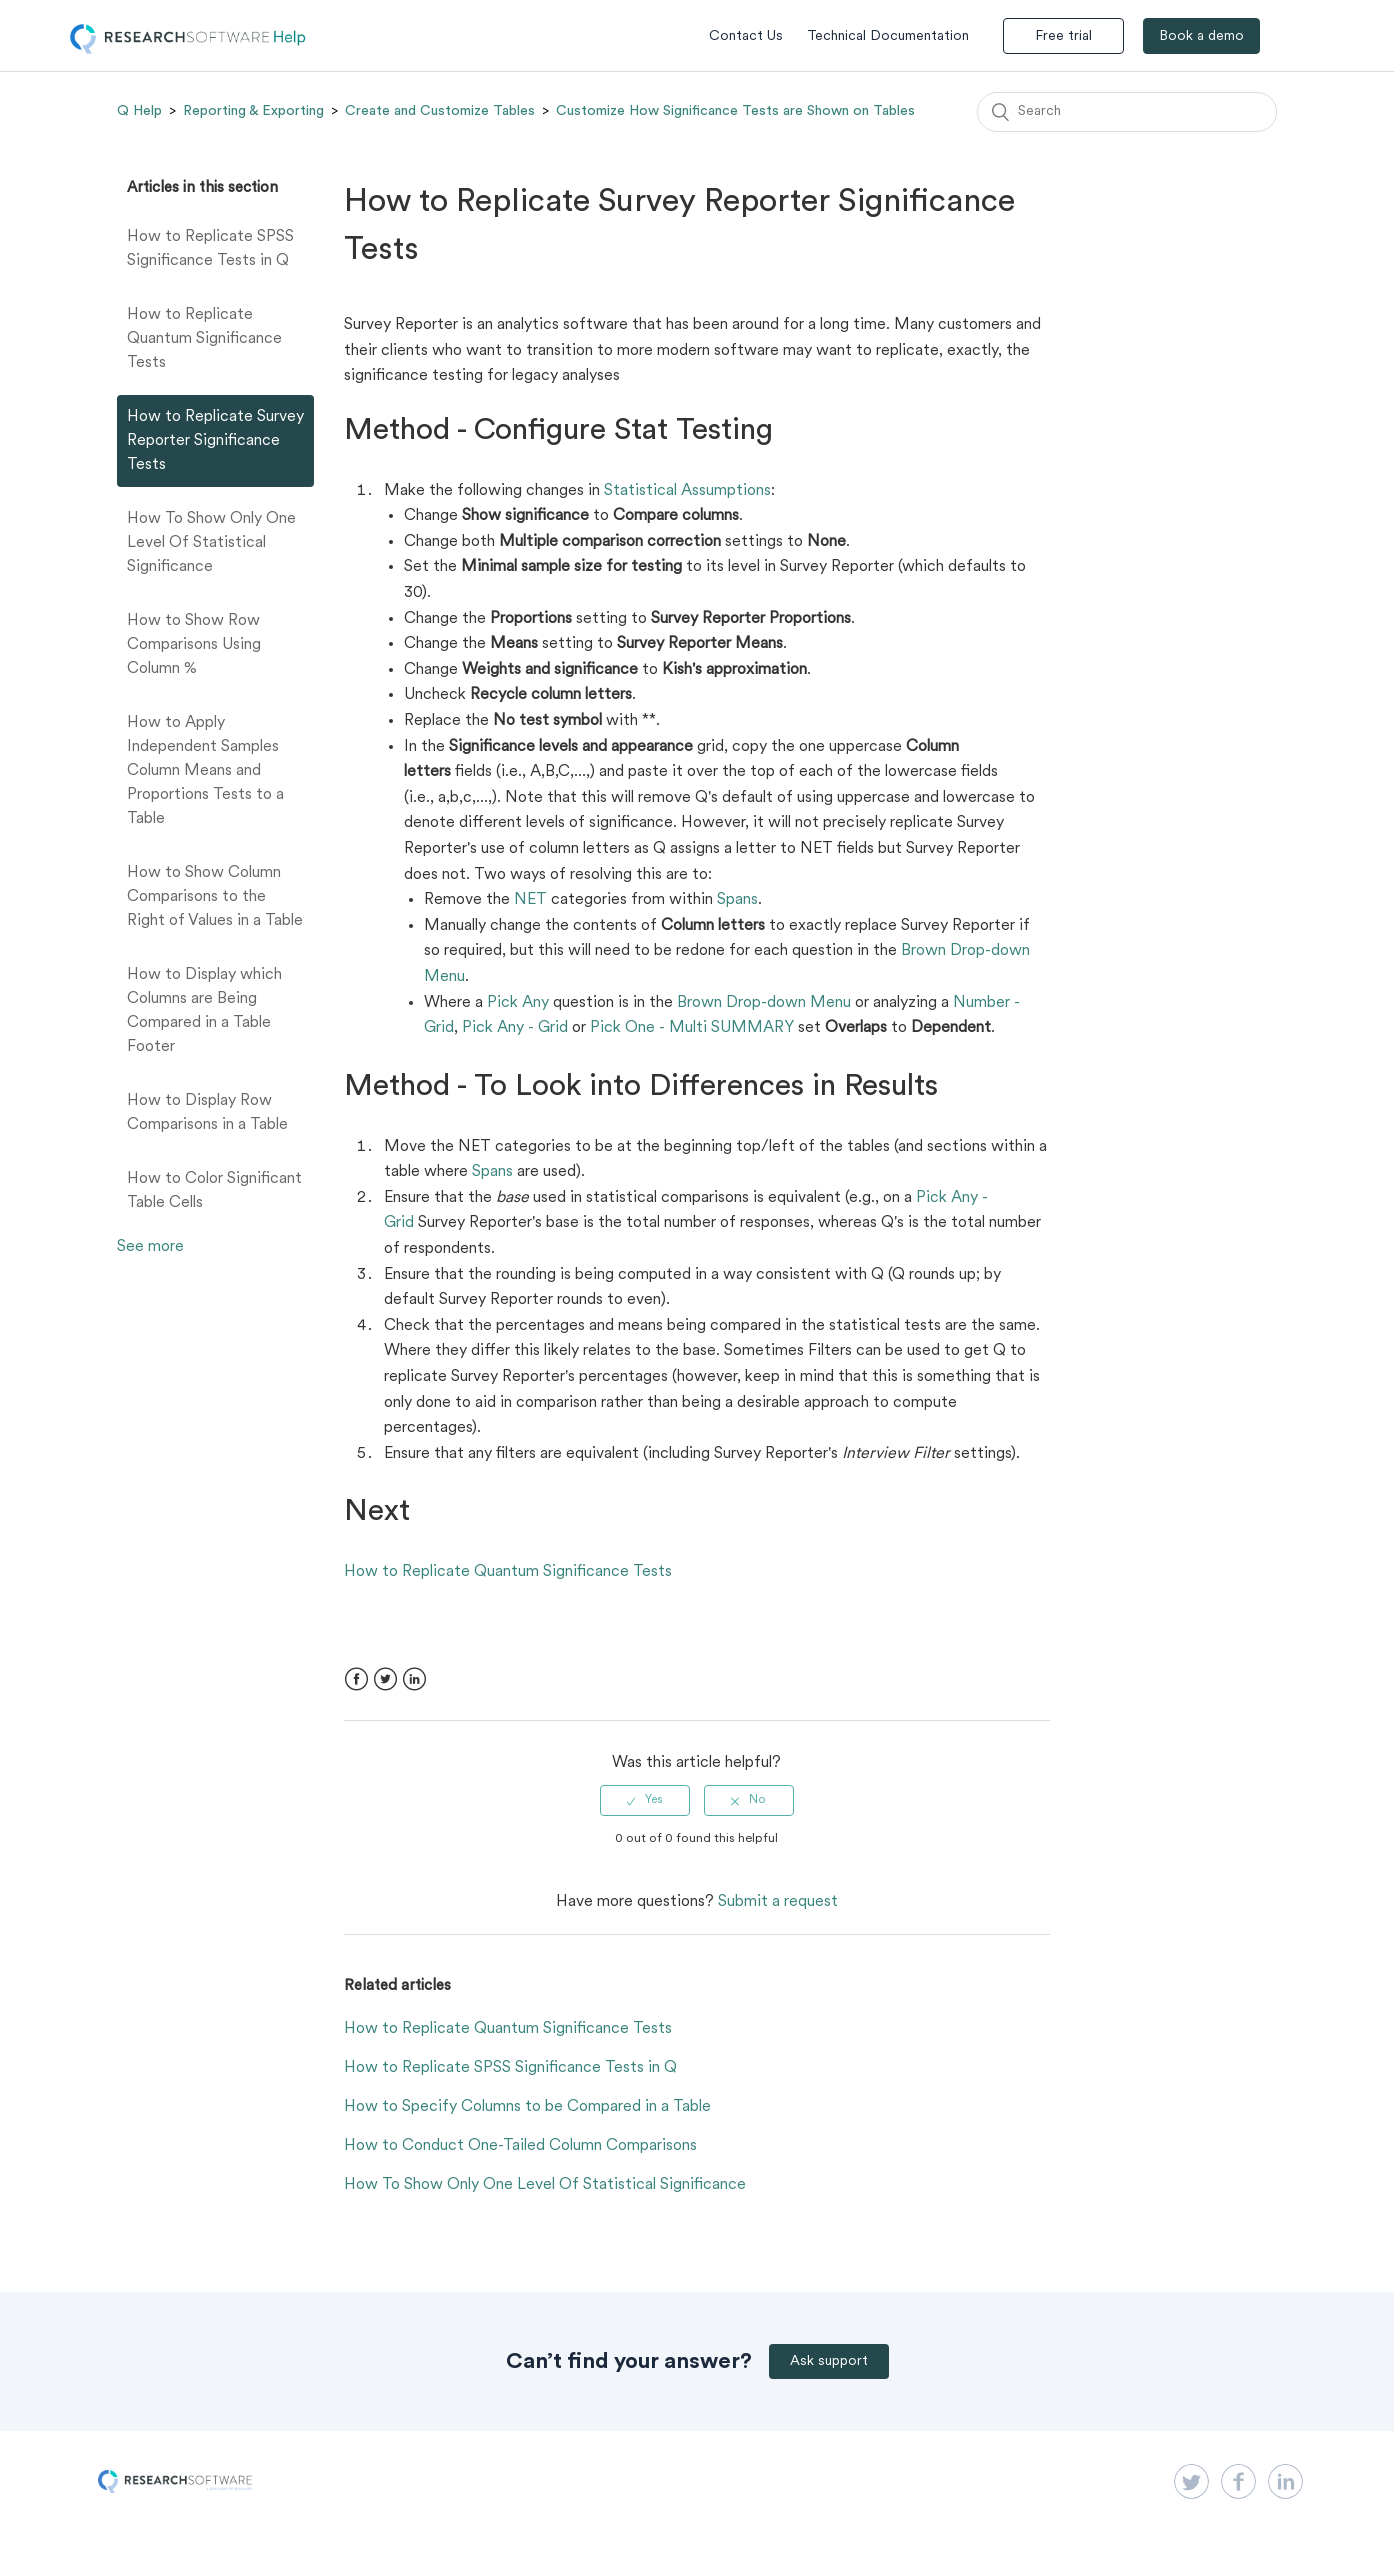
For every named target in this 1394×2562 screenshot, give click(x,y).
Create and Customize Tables (440, 111)
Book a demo (1201, 36)
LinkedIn (414, 1679)
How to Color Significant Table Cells (214, 1191)
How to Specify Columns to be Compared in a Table (527, 2107)
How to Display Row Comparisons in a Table (207, 1113)
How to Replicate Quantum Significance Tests (204, 339)
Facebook (356, 1679)
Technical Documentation (888, 36)
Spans (737, 900)
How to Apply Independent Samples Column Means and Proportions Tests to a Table (205, 771)
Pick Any (518, 1003)
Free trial (1063, 36)
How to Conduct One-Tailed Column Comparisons (520, 2146)
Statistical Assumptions (687, 491)
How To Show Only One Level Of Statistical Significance (211, 543)
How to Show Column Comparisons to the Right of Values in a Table (215, 897)
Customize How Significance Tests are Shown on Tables (735, 111)
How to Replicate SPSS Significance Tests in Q (210, 249)
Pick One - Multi (648, 1028)
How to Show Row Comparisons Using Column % (194, 645)
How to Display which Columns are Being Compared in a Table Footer (204, 1011)
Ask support (829, 2361)
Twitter (385, 1679)
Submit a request (778, 1902)
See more (150, 1247)
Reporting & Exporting (253, 111)
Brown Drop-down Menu (764, 1003)
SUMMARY (752, 1028)
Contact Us (746, 36)
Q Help (139, 111)
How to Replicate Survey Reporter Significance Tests (215, 441)
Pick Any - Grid (515, 1028)
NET (530, 900)
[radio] (645, 1800)
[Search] (1127, 112)
